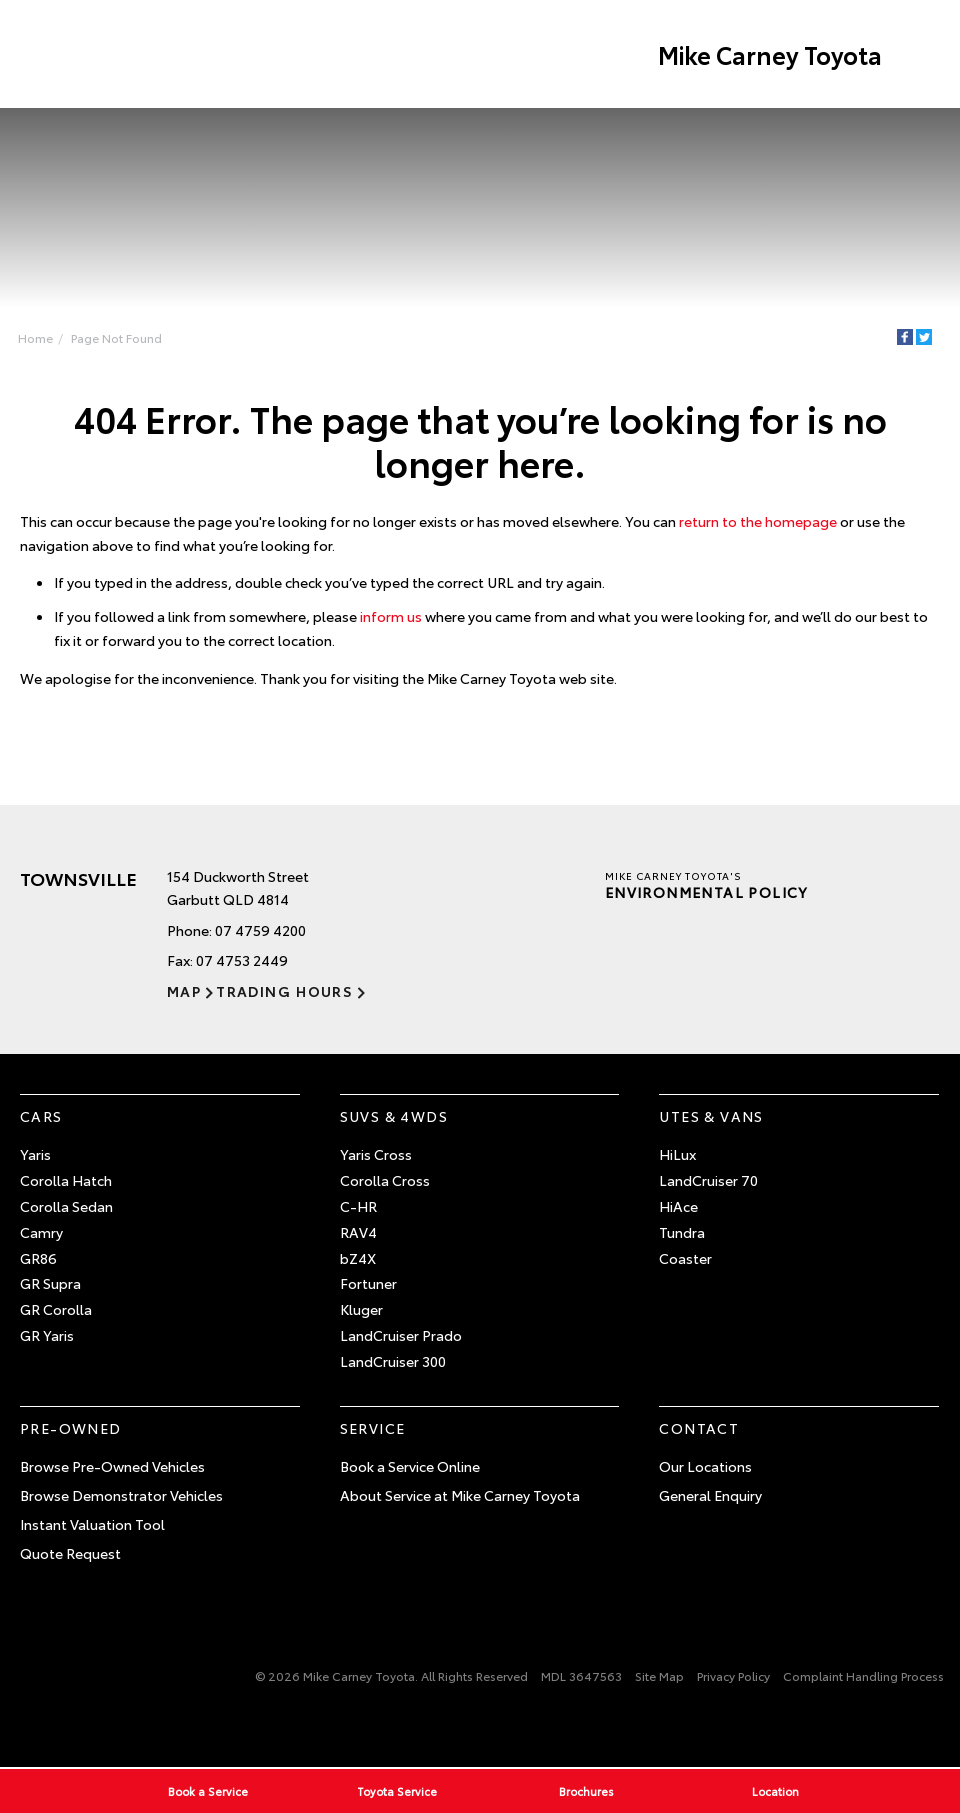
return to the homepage (758, 521)
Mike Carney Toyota (770, 54)
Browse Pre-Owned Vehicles (112, 1466)
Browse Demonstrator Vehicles (121, 1495)
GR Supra (50, 1283)
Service (373, 1428)
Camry (41, 1232)
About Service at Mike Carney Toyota (460, 1495)
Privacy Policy (733, 1675)
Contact (699, 1428)
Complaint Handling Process (863, 1675)
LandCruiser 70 (708, 1180)
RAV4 (358, 1232)
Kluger (361, 1309)
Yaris (35, 1154)
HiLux (677, 1154)
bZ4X (358, 1258)
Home (35, 337)
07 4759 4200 (260, 930)
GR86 (38, 1258)
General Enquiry (710, 1495)
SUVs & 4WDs (394, 1116)
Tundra (682, 1232)
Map (184, 991)
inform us (391, 616)
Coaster (685, 1258)
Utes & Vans (711, 1116)
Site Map (659, 1675)
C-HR (358, 1206)
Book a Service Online (410, 1466)
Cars (41, 1116)
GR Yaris (47, 1335)
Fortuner (368, 1283)
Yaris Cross (376, 1154)
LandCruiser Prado (401, 1335)
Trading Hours (284, 991)
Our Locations (705, 1466)
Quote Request (70, 1553)
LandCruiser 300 (393, 1361)
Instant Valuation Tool (92, 1524)
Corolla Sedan (66, 1206)
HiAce (678, 1206)
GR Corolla (56, 1309)
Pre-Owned (71, 1428)
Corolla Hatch (66, 1180)
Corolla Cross (385, 1180)
